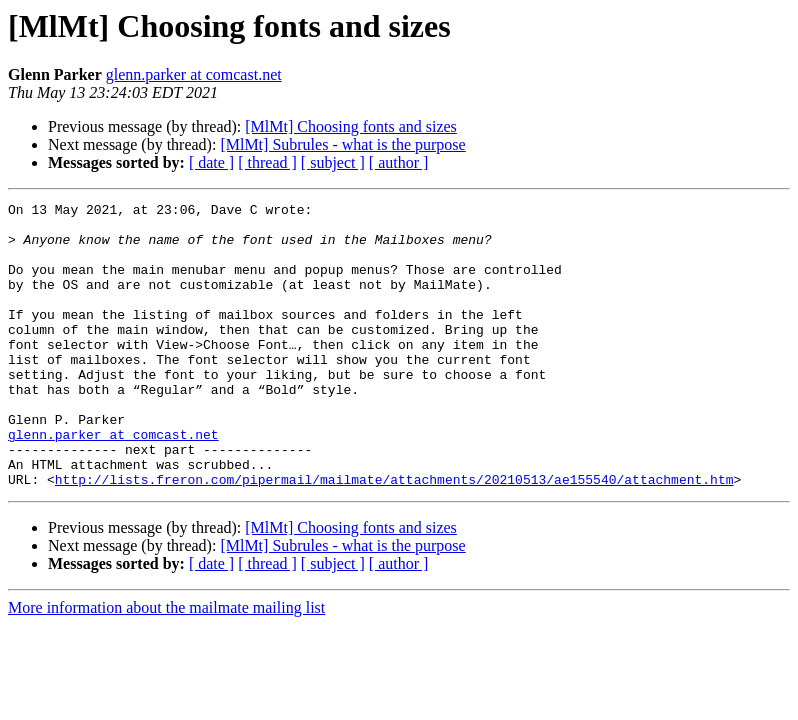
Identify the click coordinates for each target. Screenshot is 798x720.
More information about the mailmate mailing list (166, 664)
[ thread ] (267, 162)
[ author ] (399, 162)
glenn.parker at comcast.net (194, 74)
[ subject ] (333, 162)
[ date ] (211, 162)
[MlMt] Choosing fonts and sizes (351, 126)
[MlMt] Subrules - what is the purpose (342, 144)
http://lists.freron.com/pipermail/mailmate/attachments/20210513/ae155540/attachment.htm (394, 536)
